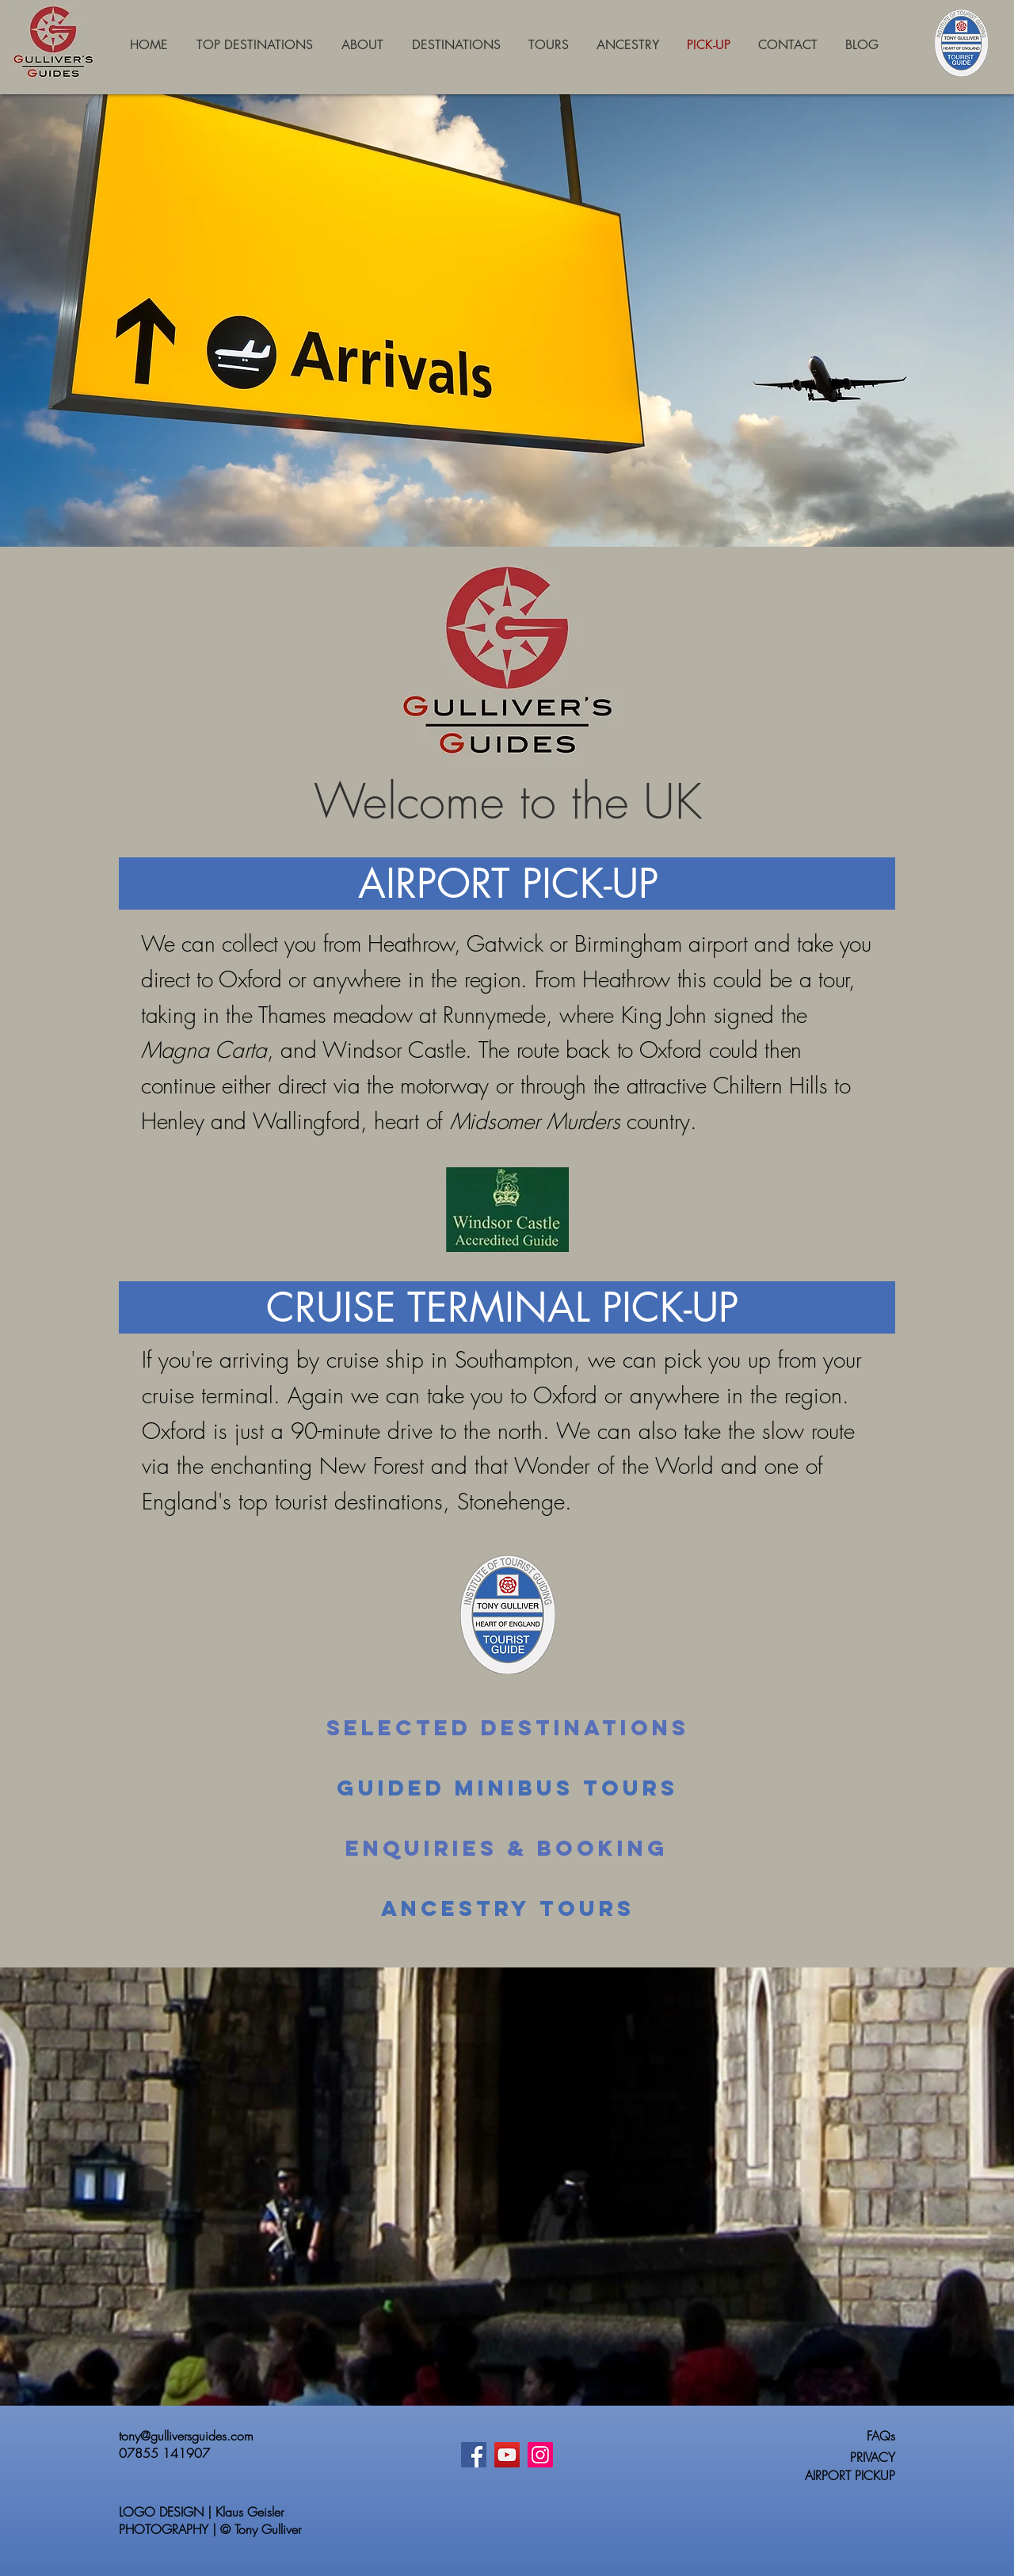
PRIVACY (872, 2457)
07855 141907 (164, 2453)
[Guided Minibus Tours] (507, 1788)
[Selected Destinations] (507, 1728)
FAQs (881, 2435)
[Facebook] (473, 2454)
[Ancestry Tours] (507, 1909)
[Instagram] (540, 2454)
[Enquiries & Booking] (507, 1848)
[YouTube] (507, 2454)
